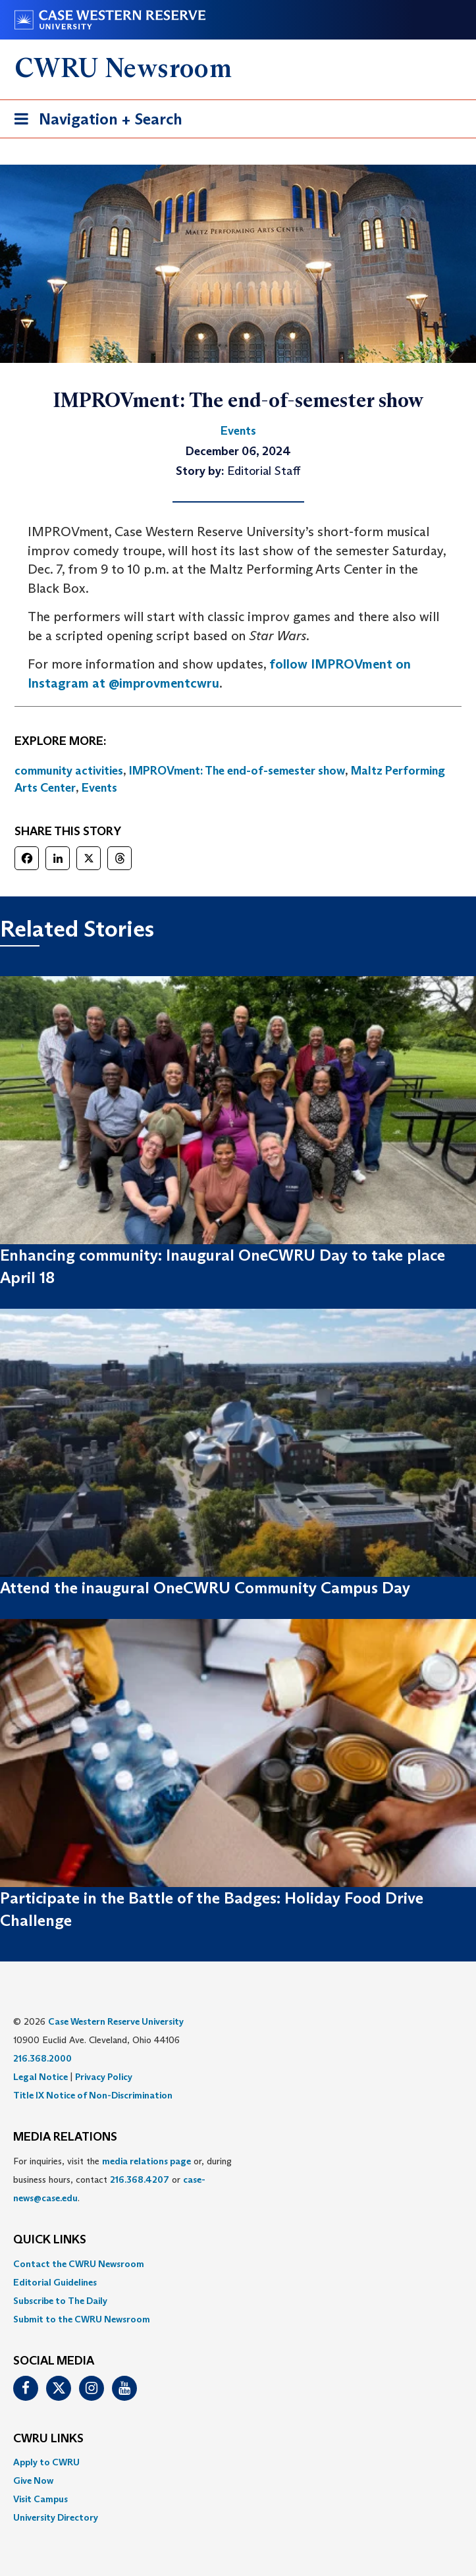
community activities (68, 770)
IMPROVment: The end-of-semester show (237, 770)
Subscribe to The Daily (60, 2301)
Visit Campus (40, 2499)
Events (99, 788)
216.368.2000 (42, 2058)
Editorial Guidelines (55, 2282)
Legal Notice (40, 2077)
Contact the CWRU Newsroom (78, 2264)
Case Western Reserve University (116, 2021)
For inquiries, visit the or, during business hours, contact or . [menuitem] (122, 2179)
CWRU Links (48, 2439)
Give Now (33, 2480)
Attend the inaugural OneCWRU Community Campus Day (205, 1587)
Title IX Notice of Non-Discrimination (92, 2095)
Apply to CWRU (46, 2462)
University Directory (55, 2517)
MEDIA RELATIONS (65, 2137)
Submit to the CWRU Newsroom (81, 2319)
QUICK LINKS (49, 2240)
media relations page (146, 2161)
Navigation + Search (94, 121)
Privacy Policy (103, 2077)
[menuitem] (238, 2264)
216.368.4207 (139, 2179)
